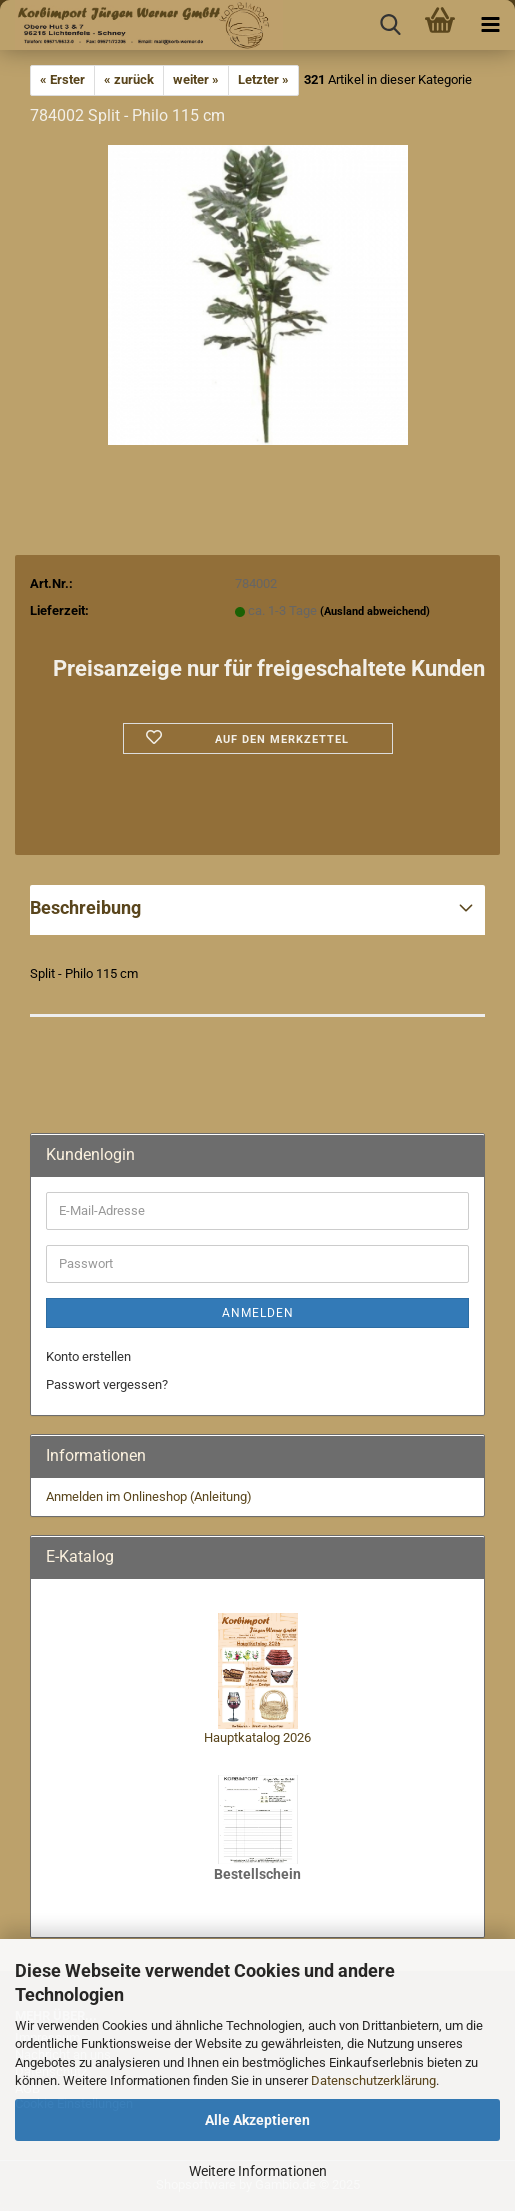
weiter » (196, 79)
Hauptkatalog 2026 (257, 1737)
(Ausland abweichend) (375, 611)
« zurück (129, 79)
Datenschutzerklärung (373, 2080)
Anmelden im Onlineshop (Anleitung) (149, 1496)
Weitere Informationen (258, 2171)
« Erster (62, 79)
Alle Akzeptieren (257, 2120)
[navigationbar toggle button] (490, 25)
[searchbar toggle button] (390, 25)
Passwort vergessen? (107, 1384)
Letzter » (263, 79)
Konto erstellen (88, 1356)
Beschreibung (85, 907)
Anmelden (258, 1313)
